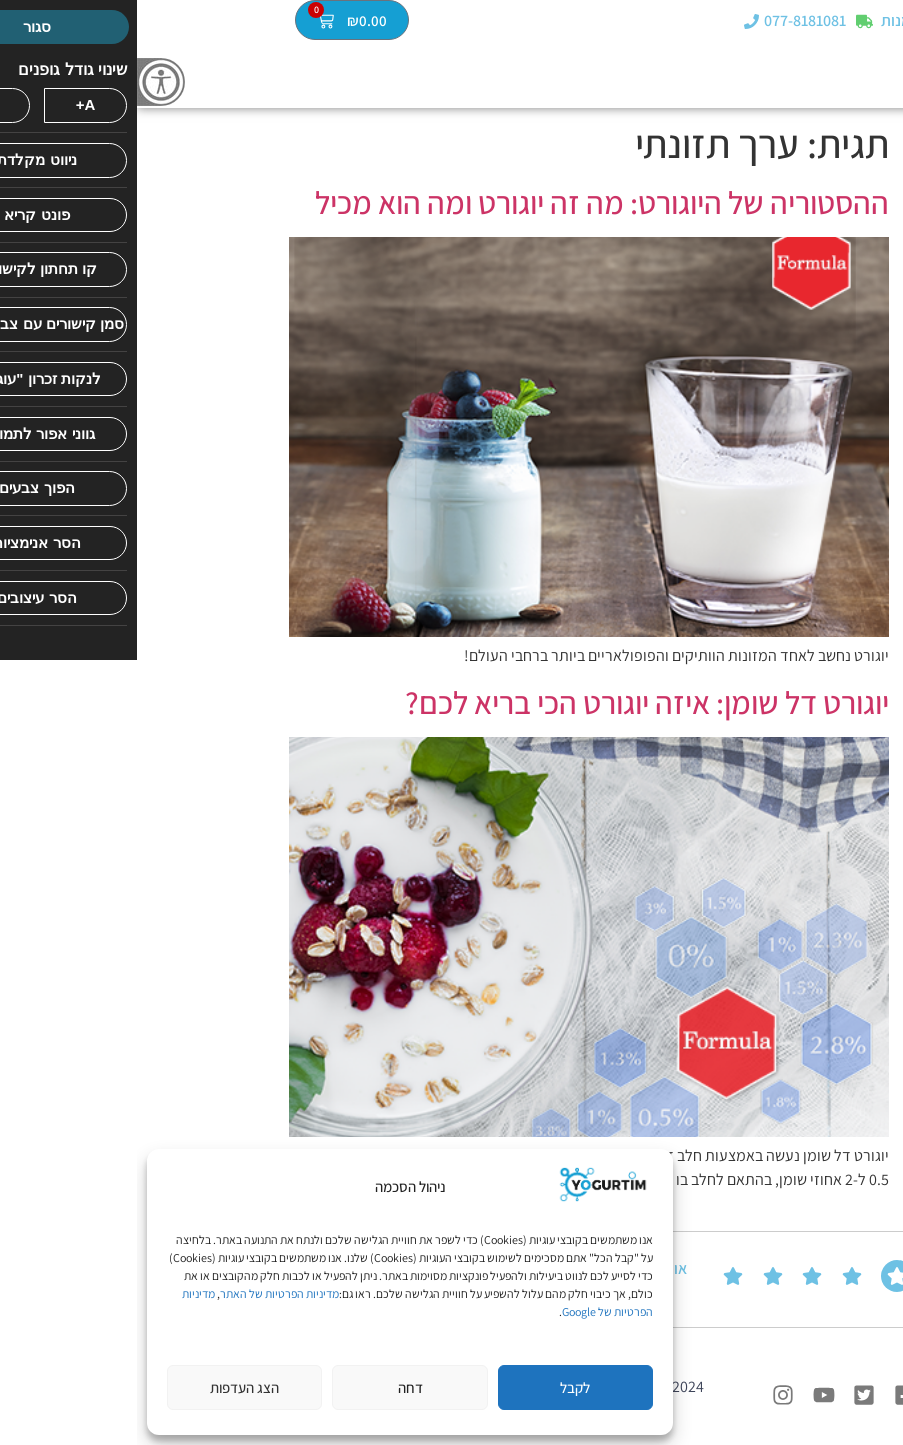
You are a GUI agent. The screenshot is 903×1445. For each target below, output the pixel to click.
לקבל (438, 1387)
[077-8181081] (614, 22)
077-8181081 (668, 22)
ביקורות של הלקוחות (858, 1278)
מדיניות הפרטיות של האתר (142, 1293)
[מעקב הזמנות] (727, 22)
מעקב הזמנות (786, 22)
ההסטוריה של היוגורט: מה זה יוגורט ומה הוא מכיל (465, 202)
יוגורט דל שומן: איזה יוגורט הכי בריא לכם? (510, 702)
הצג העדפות (107, 1387)
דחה (273, 1387)
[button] (886, 21)
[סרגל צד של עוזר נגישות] (24, 82)
